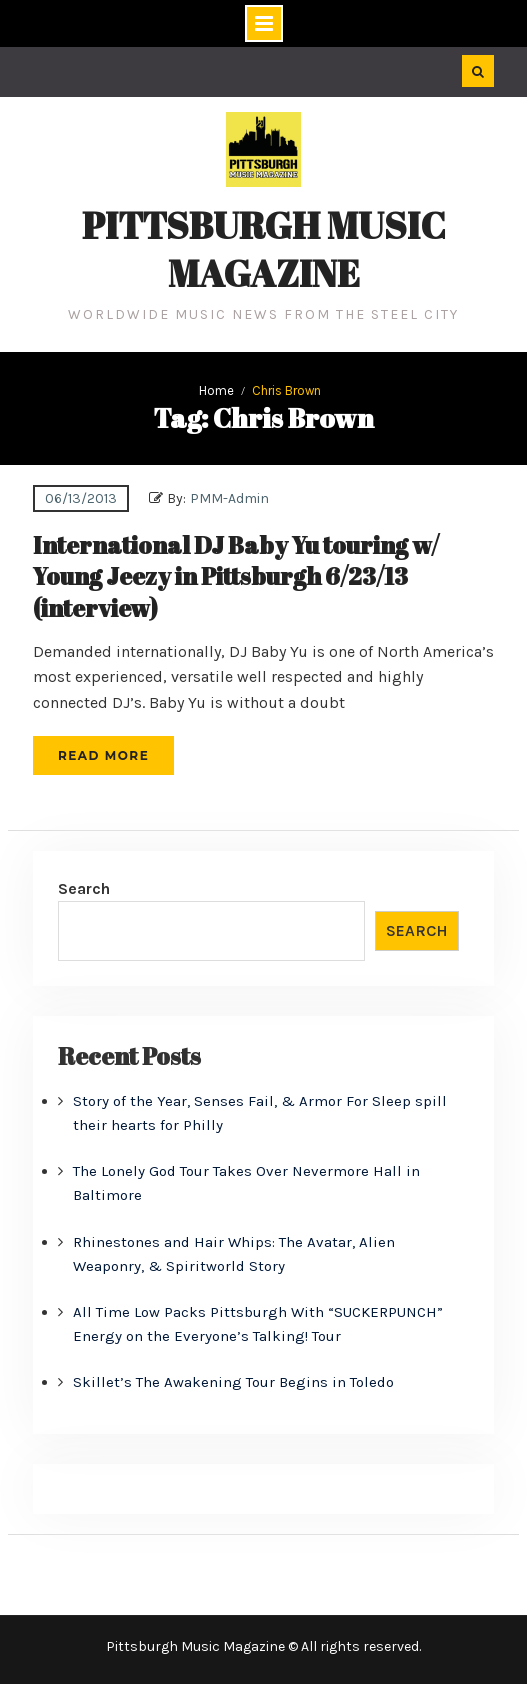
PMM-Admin (229, 498)
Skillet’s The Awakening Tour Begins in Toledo (233, 1382)
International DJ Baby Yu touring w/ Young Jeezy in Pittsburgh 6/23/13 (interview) (236, 576)
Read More (103, 755)
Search (84, 888)
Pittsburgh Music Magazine (264, 249)
